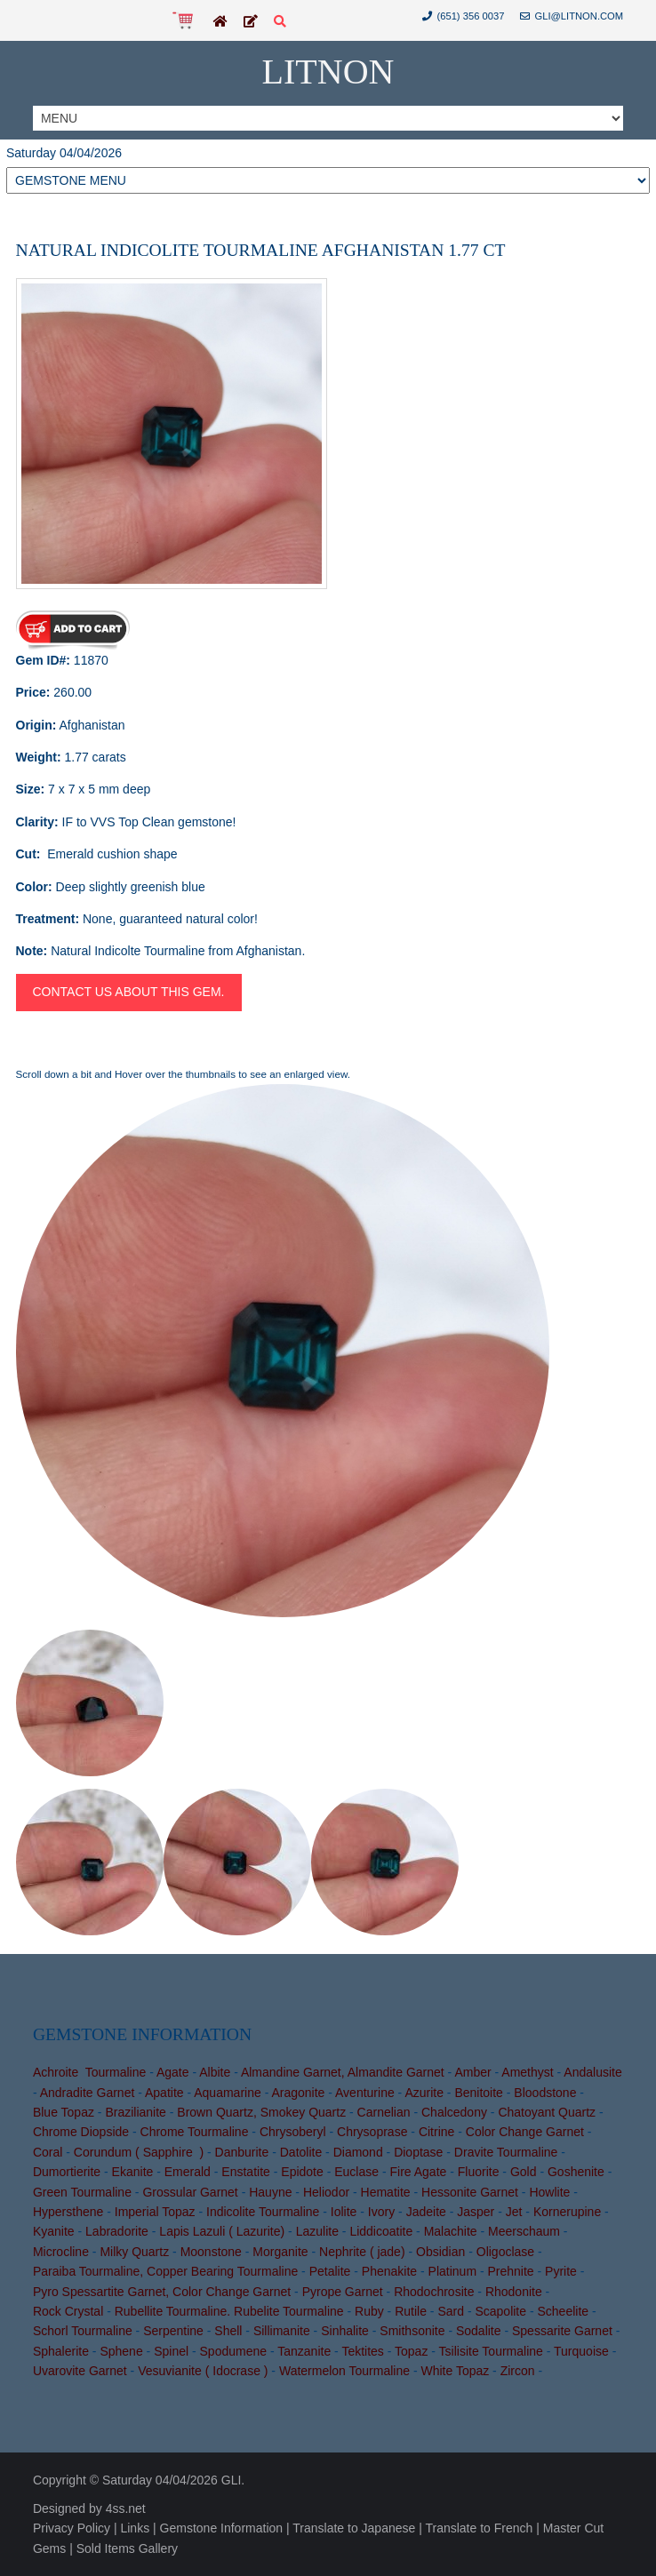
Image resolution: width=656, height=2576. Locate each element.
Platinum (452, 2271)
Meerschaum (524, 2231)
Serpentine (173, 2331)
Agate (172, 2072)
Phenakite (389, 2271)
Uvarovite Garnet (80, 2371)
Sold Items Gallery (127, 2548)
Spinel (171, 2351)
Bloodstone (545, 2093)
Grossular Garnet (189, 2192)
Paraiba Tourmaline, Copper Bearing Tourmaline (165, 2271)
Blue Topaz (63, 2112)
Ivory (381, 2212)
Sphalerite (61, 2351)
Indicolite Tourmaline (262, 2212)
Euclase (356, 2172)
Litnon (328, 72)
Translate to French (478, 2528)
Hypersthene (68, 2212)
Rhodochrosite (434, 2292)
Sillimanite (281, 2331)
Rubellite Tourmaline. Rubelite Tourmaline (229, 2311)
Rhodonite (513, 2292)
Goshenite (576, 2172)
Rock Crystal (68, 2311)
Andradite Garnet (87, 2093)
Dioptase (418, 2152)
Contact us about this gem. (129, 992)
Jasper (475, 2212)
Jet (514, 2212)
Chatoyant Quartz (547, 2112)
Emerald (187, 2172)
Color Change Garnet (525, 2132)
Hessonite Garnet (469, 2192)
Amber (472, 2072)
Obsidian (440, 2252)
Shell (228, 2331)
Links (134, 2528)
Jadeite (426, 2212)
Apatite (164, 2093)
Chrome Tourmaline (194, 2132)
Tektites (362, 2351)
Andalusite (592, 2072)
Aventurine (365, 2093)
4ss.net (126, 2508)
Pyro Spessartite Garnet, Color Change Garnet (162, 2292)
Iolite (344, 2212)
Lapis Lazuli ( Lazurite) (221, 2231)
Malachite (450, 2231)
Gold (523, 2172)
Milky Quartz (134, 2252)
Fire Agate (418, 2172)
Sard (450, 2311)
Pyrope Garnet (342, 2292)
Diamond (358, 2152)
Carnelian (384, 2112)
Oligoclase (505, 2252)
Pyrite (561, 2271)
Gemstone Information (222, 2528)
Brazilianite (135, 2112)
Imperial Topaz (155, 2212)
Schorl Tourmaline (82, 2331)
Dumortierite (66, 2172)
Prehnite (511, 2271)
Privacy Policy (71, 2528)
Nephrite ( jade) (362, 2252)
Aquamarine (227, 2093)
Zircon (517, 2371)
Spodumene (234, 2351)
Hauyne (270, 2192)
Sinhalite (345, 2331)
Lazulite (317, 2231)
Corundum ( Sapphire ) (139, 2152)
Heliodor (326, 2192)
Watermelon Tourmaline (344, 2371)
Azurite (424, 2093)
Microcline (61, 2252)
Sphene (121, 2351)
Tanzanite (304, 2351)
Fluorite (479, 2172)
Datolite (301, 2152)
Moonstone (211, 2252)
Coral (47, 2152)
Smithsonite (412, 2331)
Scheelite (563, 2311)
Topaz (411, 2351)
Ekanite (133, 2172)
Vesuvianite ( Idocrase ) (203, 2371)
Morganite (280, 2252)
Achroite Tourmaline (89, 2072)
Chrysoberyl (293, 2132)
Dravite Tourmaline (505, 2152)
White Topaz (454, 2371)
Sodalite (478, 2331)
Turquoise (581, 2351)
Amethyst (527, 2072)
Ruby (369, 2311)
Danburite (242, 2152)
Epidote (302, 2172)
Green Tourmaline (82, 2192)
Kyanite (54, 2231)
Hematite (386, 2192)
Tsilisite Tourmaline (491, 2351)
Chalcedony (454, 2112)
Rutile (411, 2311)
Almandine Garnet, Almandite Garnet (342, 2072)
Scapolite (500, 2311)
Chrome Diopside (81, 2132)
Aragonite (297, 2093)
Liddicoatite (380, 2231)
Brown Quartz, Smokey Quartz (261, 2112)
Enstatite (245, 2172)
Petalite (330, 2271)
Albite (214, 2072)
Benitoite (478, 2093)
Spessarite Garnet (562, 2331)
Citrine (436, 2132)
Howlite (549, 2192)
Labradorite (116, 2231)
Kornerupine (567, 2212)
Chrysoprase (372, 2132)
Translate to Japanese (353, 2528)
